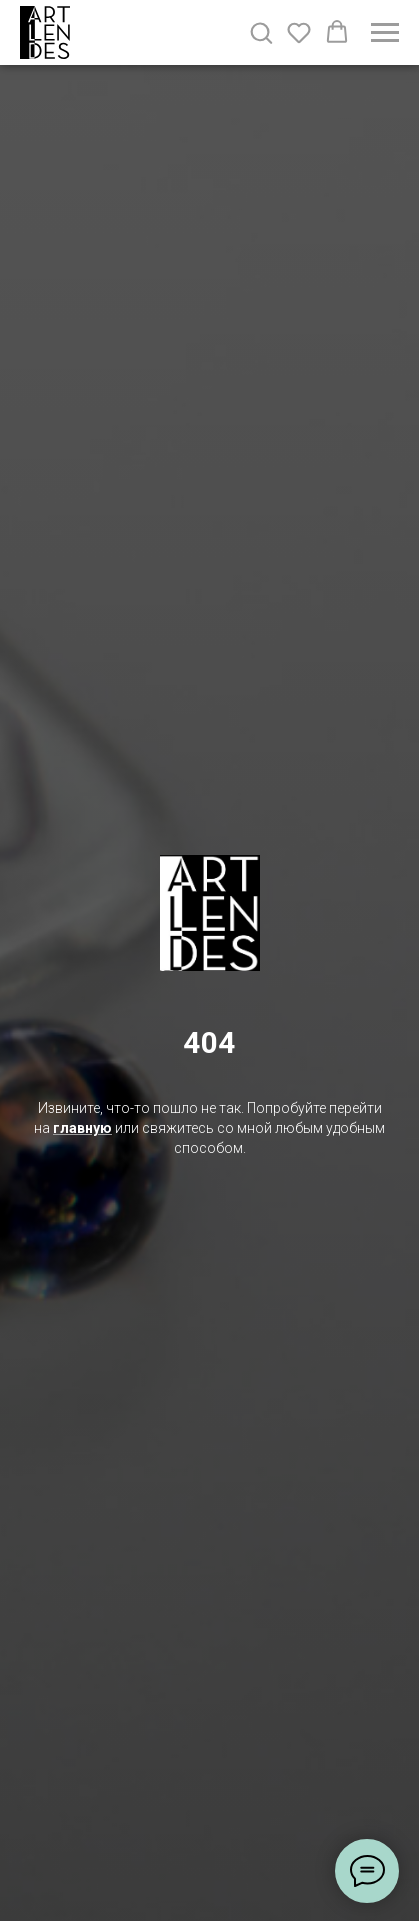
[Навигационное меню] (385, 33)
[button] (261, 32)
